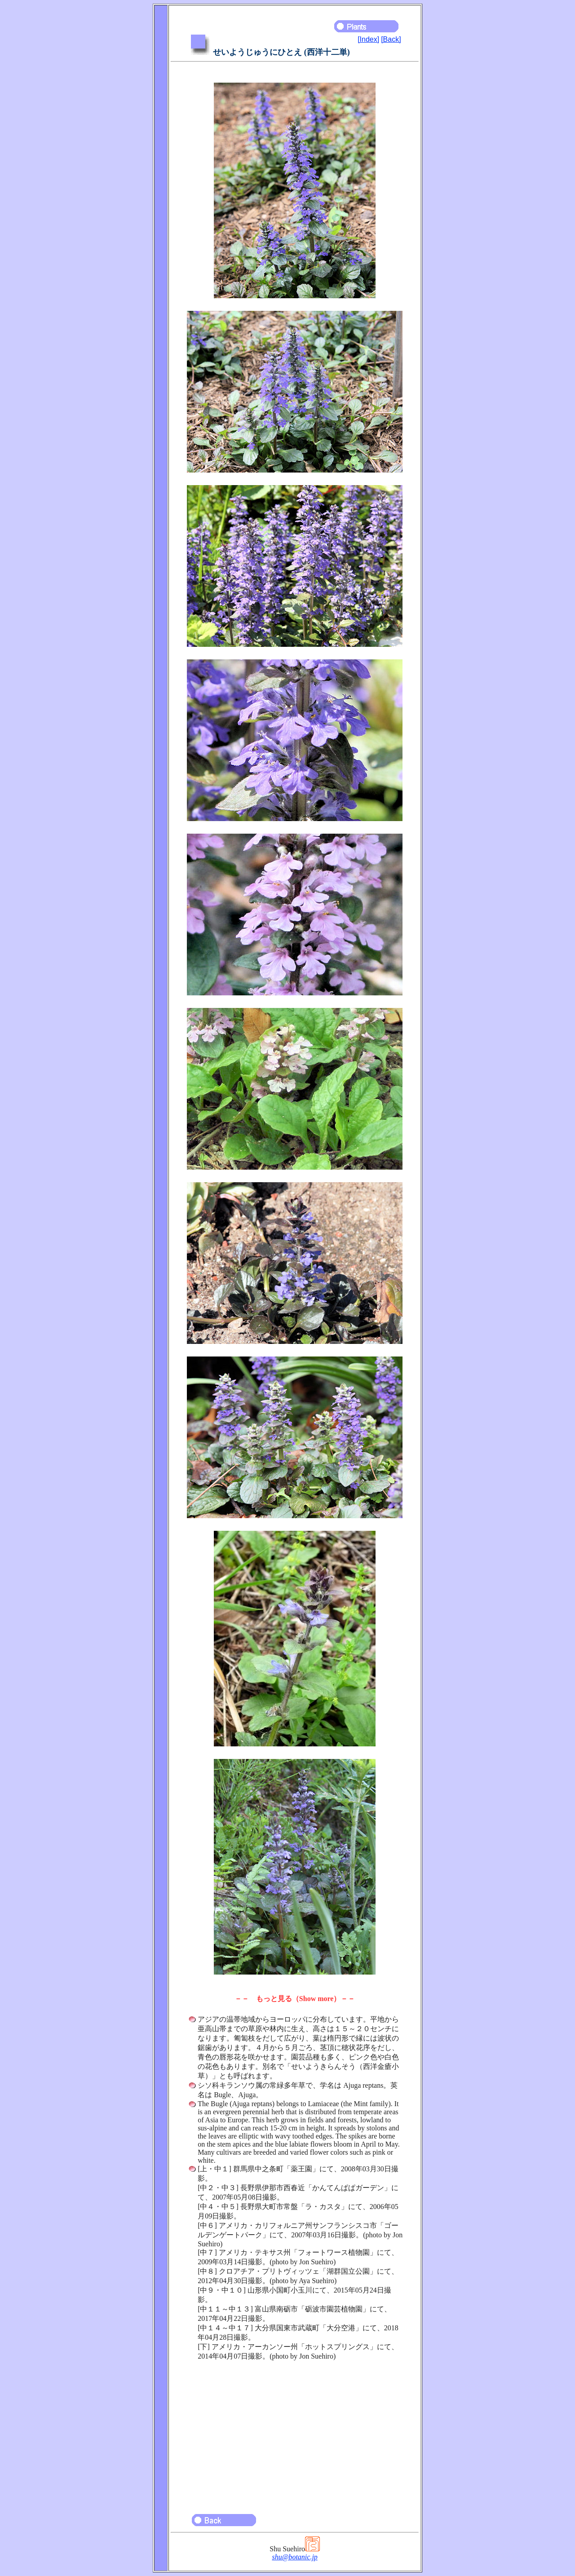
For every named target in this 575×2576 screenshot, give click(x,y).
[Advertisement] (294, 2433)
